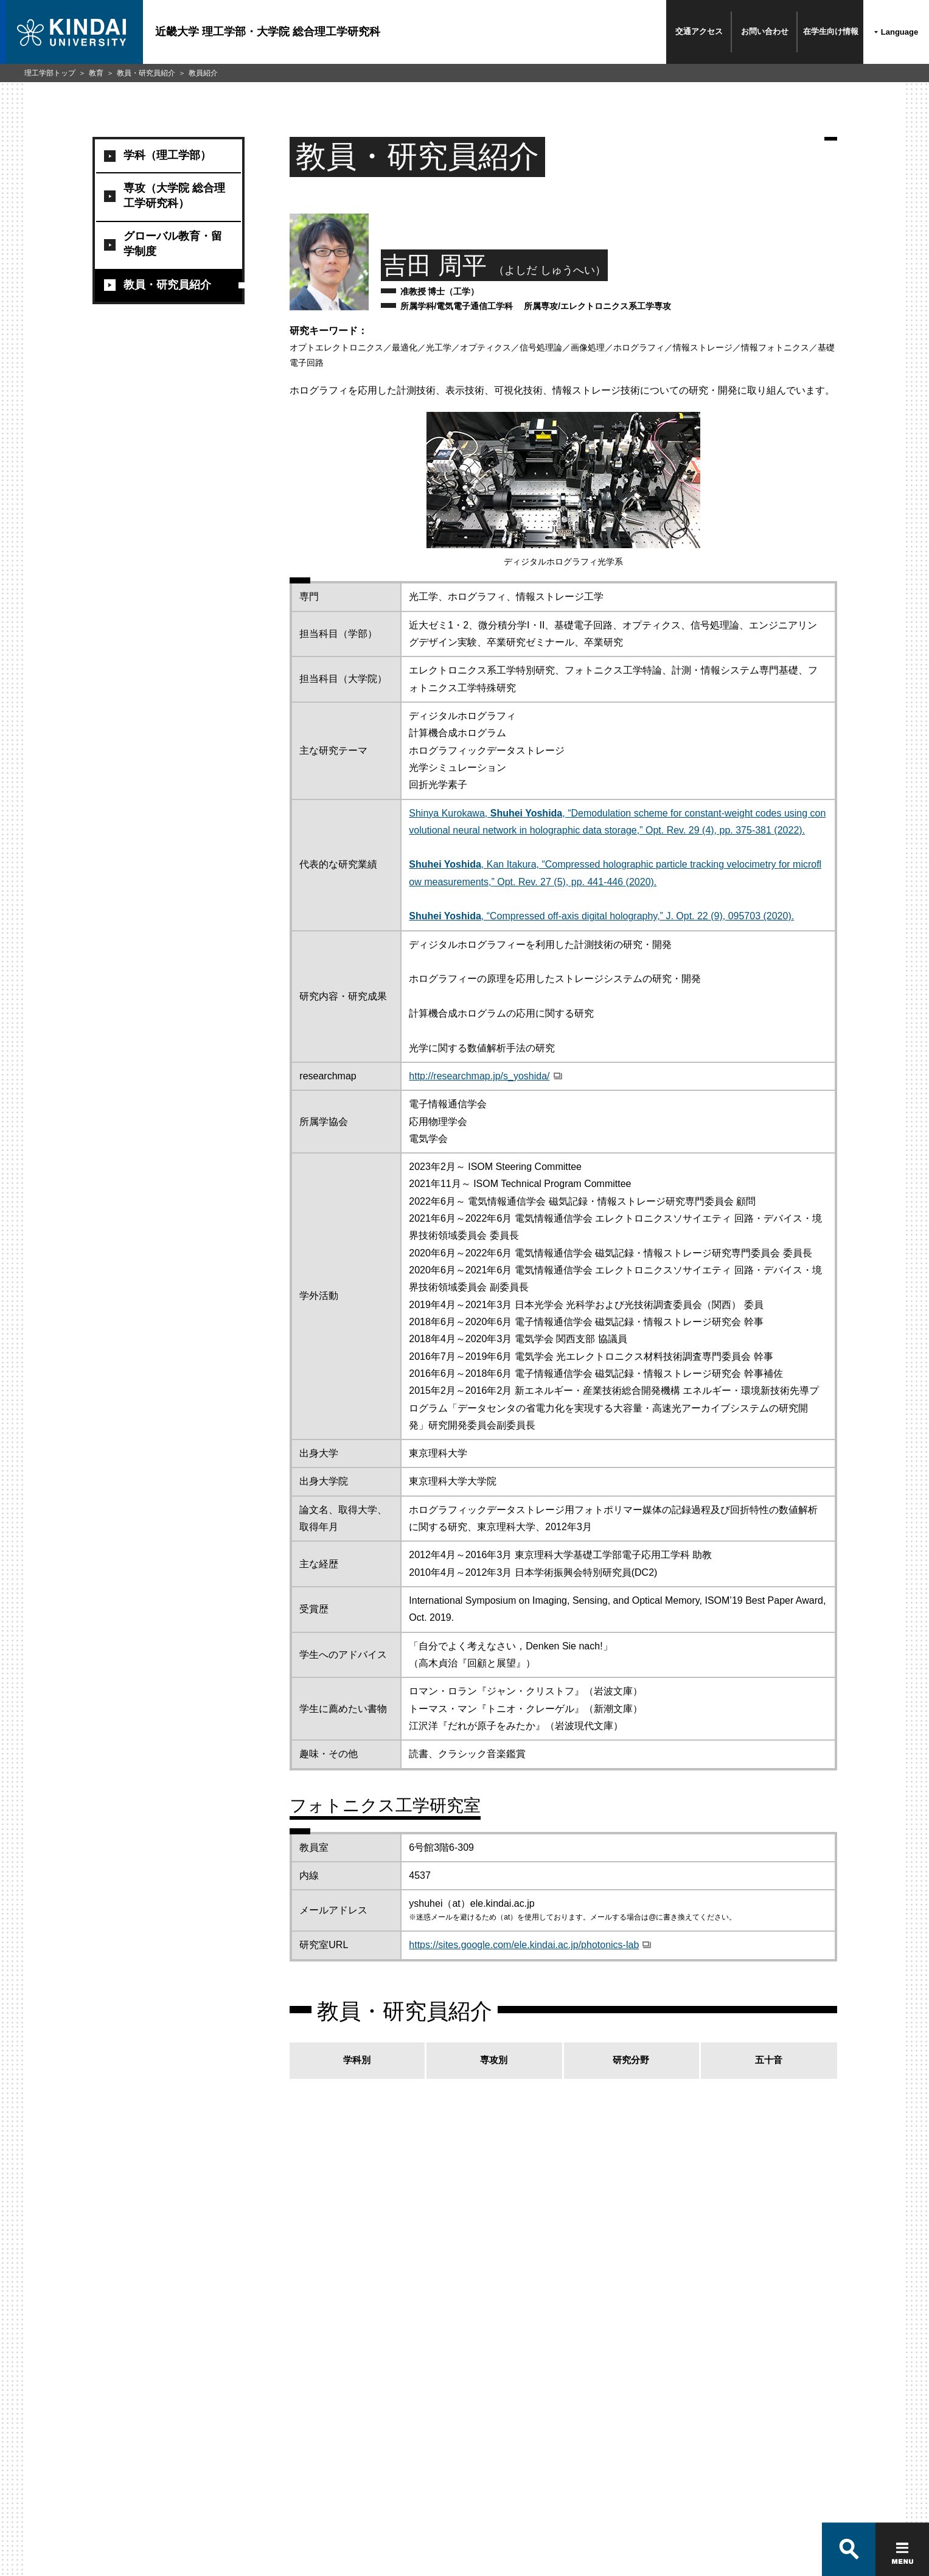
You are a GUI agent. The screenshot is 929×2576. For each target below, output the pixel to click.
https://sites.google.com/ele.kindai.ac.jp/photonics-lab (524, 1945)
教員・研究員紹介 (146, 73)
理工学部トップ (49, 73)
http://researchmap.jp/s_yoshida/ (479, 1076)
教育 (96, 73)
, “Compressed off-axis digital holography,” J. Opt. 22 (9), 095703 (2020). (601, 916)
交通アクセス (699, 31)
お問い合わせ (764, 31)
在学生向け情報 (830, 31)
